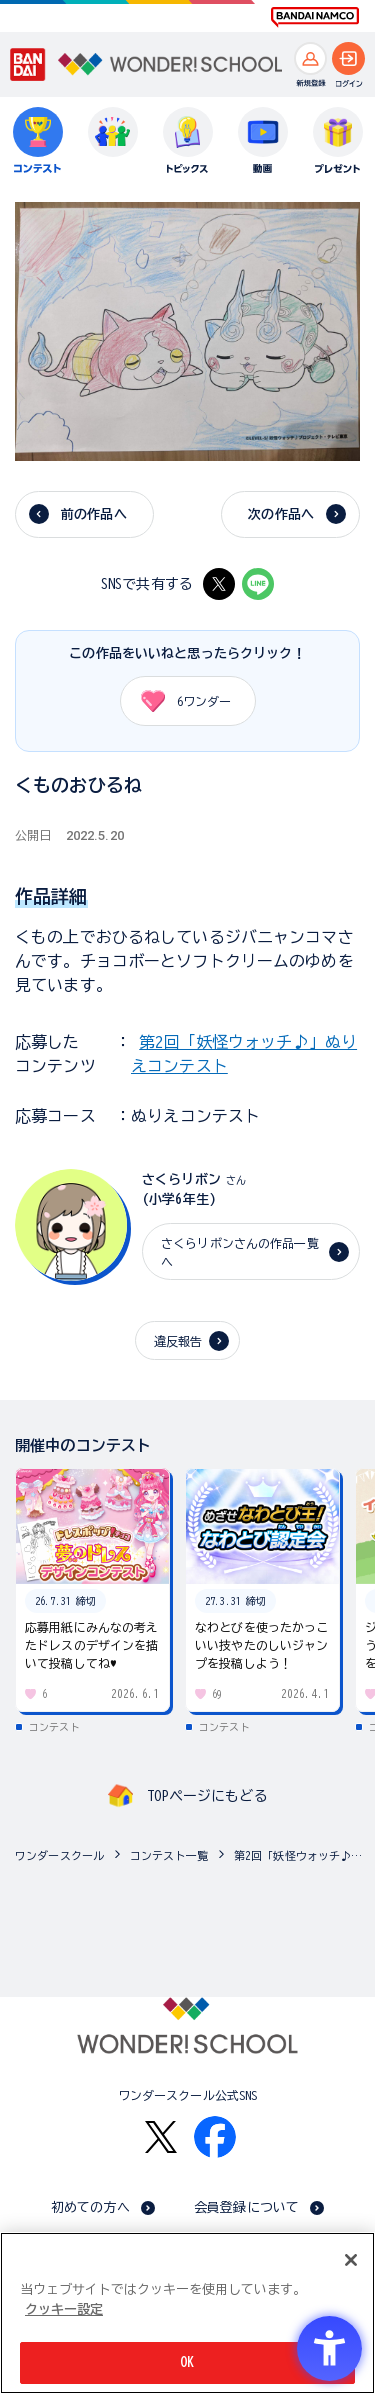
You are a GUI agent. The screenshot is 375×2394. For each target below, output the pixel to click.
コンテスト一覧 (169, 1855)
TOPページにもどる (207, 1796)
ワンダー (179, 701)
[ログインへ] (348, 58)
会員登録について (246, 2207)
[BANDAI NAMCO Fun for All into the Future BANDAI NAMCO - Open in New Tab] (315, 17)
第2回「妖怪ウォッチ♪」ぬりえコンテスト (299, 1855)
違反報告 (178, 1341)
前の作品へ (94, 514)
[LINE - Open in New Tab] (258, 584)
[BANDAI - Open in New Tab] (28, 65)
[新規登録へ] (310, 58)
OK (187, 2362)
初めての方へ (90, 2207)
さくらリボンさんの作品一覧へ (240, 1252)
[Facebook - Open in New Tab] (215, 2137)
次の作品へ (281, 514)
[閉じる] (351, 2260)
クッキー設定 (64, 2309)
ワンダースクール (59, 1855)
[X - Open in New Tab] (219, 584)
